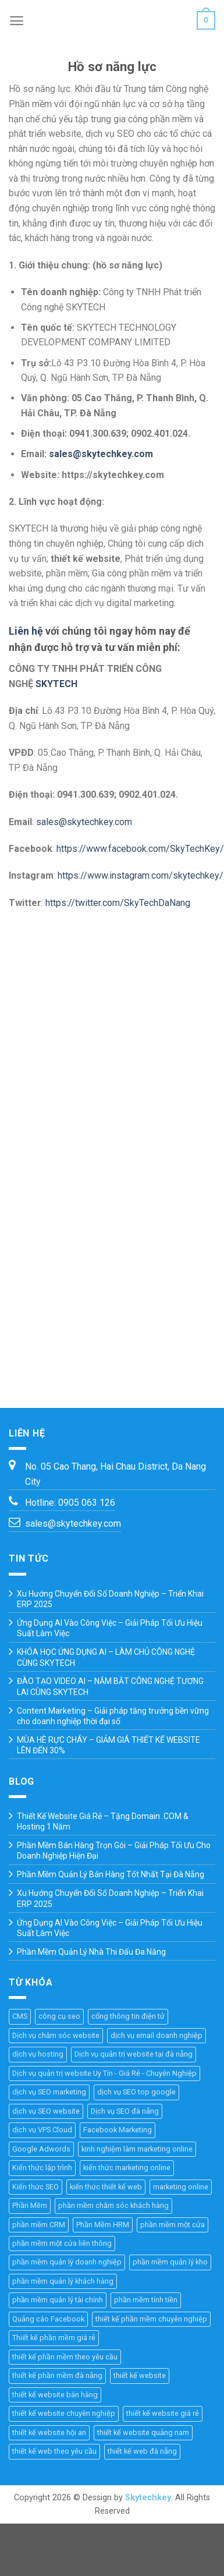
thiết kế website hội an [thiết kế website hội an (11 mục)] (49, 2432)
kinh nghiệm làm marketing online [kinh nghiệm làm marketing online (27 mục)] (137, 2149)
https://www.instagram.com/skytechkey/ (140, 875)
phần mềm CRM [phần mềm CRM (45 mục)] (38, 2224)
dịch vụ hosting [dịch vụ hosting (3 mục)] (37, 2054)
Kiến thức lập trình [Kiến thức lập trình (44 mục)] (42, 2167)
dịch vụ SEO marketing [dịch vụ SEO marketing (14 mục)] (49, 2091)
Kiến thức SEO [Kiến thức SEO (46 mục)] (35, 2186)
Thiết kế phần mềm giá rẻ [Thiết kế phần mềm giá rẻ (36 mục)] (53, 2337)
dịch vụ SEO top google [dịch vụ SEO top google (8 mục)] (136, 2091)
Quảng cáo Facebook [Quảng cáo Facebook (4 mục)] (48, 2319)
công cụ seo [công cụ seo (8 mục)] (59, 2016)
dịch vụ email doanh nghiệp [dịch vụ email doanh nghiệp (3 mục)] (156, 2035)
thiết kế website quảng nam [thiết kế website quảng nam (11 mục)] (143, 2432)
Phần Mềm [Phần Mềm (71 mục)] (29, 2205)
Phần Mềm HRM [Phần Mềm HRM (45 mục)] (102, 2224)
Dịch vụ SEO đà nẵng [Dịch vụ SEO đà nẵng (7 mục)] (125, 2111)
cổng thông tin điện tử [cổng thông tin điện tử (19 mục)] (128, 2016)
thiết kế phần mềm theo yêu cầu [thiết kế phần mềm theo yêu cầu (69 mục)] (65, 2356)
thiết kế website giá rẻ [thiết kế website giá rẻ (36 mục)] (162, 2413)
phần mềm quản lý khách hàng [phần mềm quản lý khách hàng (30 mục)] (62, 2281)
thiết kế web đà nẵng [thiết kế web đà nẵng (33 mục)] (142, 2451)
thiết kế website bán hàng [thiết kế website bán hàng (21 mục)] (55, 2394)
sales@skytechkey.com (101, 453)
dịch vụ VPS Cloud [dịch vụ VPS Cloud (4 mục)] (42, 2129)
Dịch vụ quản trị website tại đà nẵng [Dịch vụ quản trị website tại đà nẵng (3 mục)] (133, 2054)
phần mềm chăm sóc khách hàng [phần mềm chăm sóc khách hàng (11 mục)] (113, 2205)
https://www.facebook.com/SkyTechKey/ (140, 848)
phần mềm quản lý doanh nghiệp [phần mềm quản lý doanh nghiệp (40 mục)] (67, 2261)
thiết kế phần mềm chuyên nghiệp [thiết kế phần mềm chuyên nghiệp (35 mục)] (151, 2319)
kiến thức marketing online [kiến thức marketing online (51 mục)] (126, 2167)
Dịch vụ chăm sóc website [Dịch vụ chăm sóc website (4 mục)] (55, 2035)
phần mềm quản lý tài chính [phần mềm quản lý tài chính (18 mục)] (57, 2299)
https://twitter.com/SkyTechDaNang (117, 902)
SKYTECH (56, 683)
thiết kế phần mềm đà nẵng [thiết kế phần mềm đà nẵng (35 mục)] (57, 2375)
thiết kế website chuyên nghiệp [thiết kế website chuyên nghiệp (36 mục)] (63, 2413)
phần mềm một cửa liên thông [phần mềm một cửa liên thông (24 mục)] (62, 2243)
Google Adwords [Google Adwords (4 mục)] (41, 2149)
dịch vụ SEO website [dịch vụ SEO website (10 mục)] (46, 2111)
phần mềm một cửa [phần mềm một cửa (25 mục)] (172, 2224)
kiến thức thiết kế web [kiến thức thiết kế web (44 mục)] (106, 2186)
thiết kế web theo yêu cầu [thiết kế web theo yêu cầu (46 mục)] (54, 2451)
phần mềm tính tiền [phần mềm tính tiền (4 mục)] (145, 2299)
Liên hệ (26, 631)
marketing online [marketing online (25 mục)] (180, 2186)
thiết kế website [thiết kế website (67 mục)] (139, 2375)
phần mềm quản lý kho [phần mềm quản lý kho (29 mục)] (170, 2261)
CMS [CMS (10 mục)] (19, 2016)
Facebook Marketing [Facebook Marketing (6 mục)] (117, 2129)
